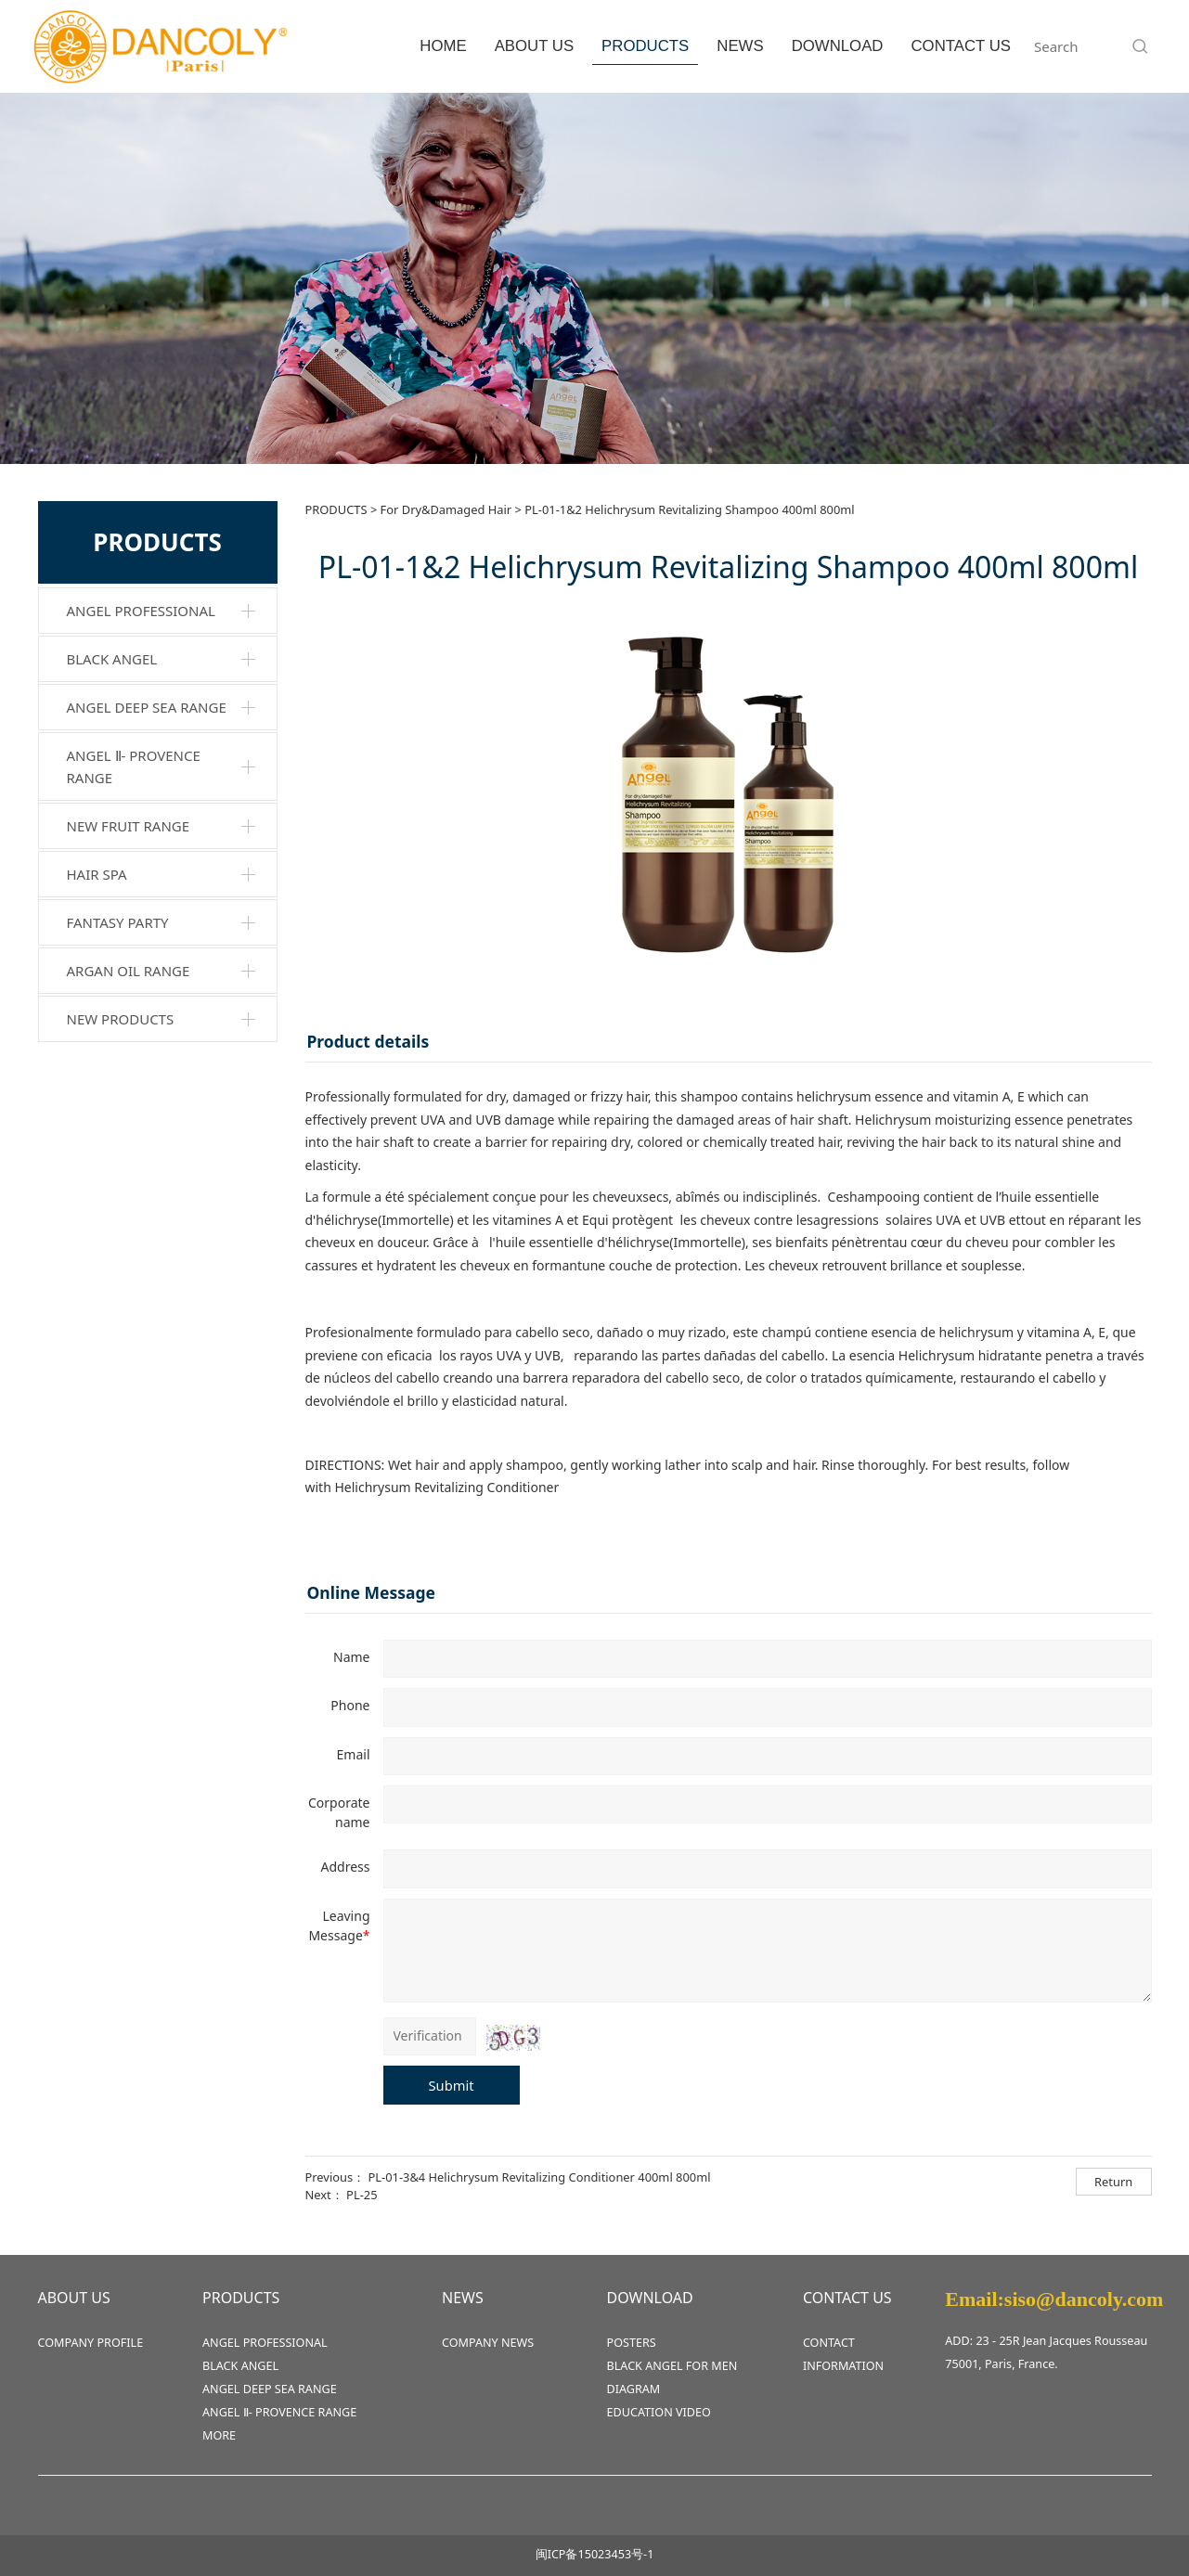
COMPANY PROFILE (91, 2343)
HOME (443, 46)
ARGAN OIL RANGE (128, 970)
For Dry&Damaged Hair (446, 509)
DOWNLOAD (838, 46)
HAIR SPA (97, 874)
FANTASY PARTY (118, 922)
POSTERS (631, 2343)
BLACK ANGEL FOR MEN (672, 2366)
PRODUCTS (645, 46)
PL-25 (361, 2194)
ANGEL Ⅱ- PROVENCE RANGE (133, 766)
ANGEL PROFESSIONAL (141, 610)
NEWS (740, 46)
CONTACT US (961, 46)
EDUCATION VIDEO (659, 2412)
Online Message (371, 1592)
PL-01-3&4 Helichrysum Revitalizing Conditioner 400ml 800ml (539, 2177)
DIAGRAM (634, 2389)
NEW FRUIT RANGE (128, 826)
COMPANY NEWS (488, 2343)
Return (1113, 2181)
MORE (219, 2435)
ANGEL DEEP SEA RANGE (146, 707)
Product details (368, 1041)
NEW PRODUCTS (120, 1019)
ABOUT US (534, 46)
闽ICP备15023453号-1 (595, 2554)
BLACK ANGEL (112, 659)
